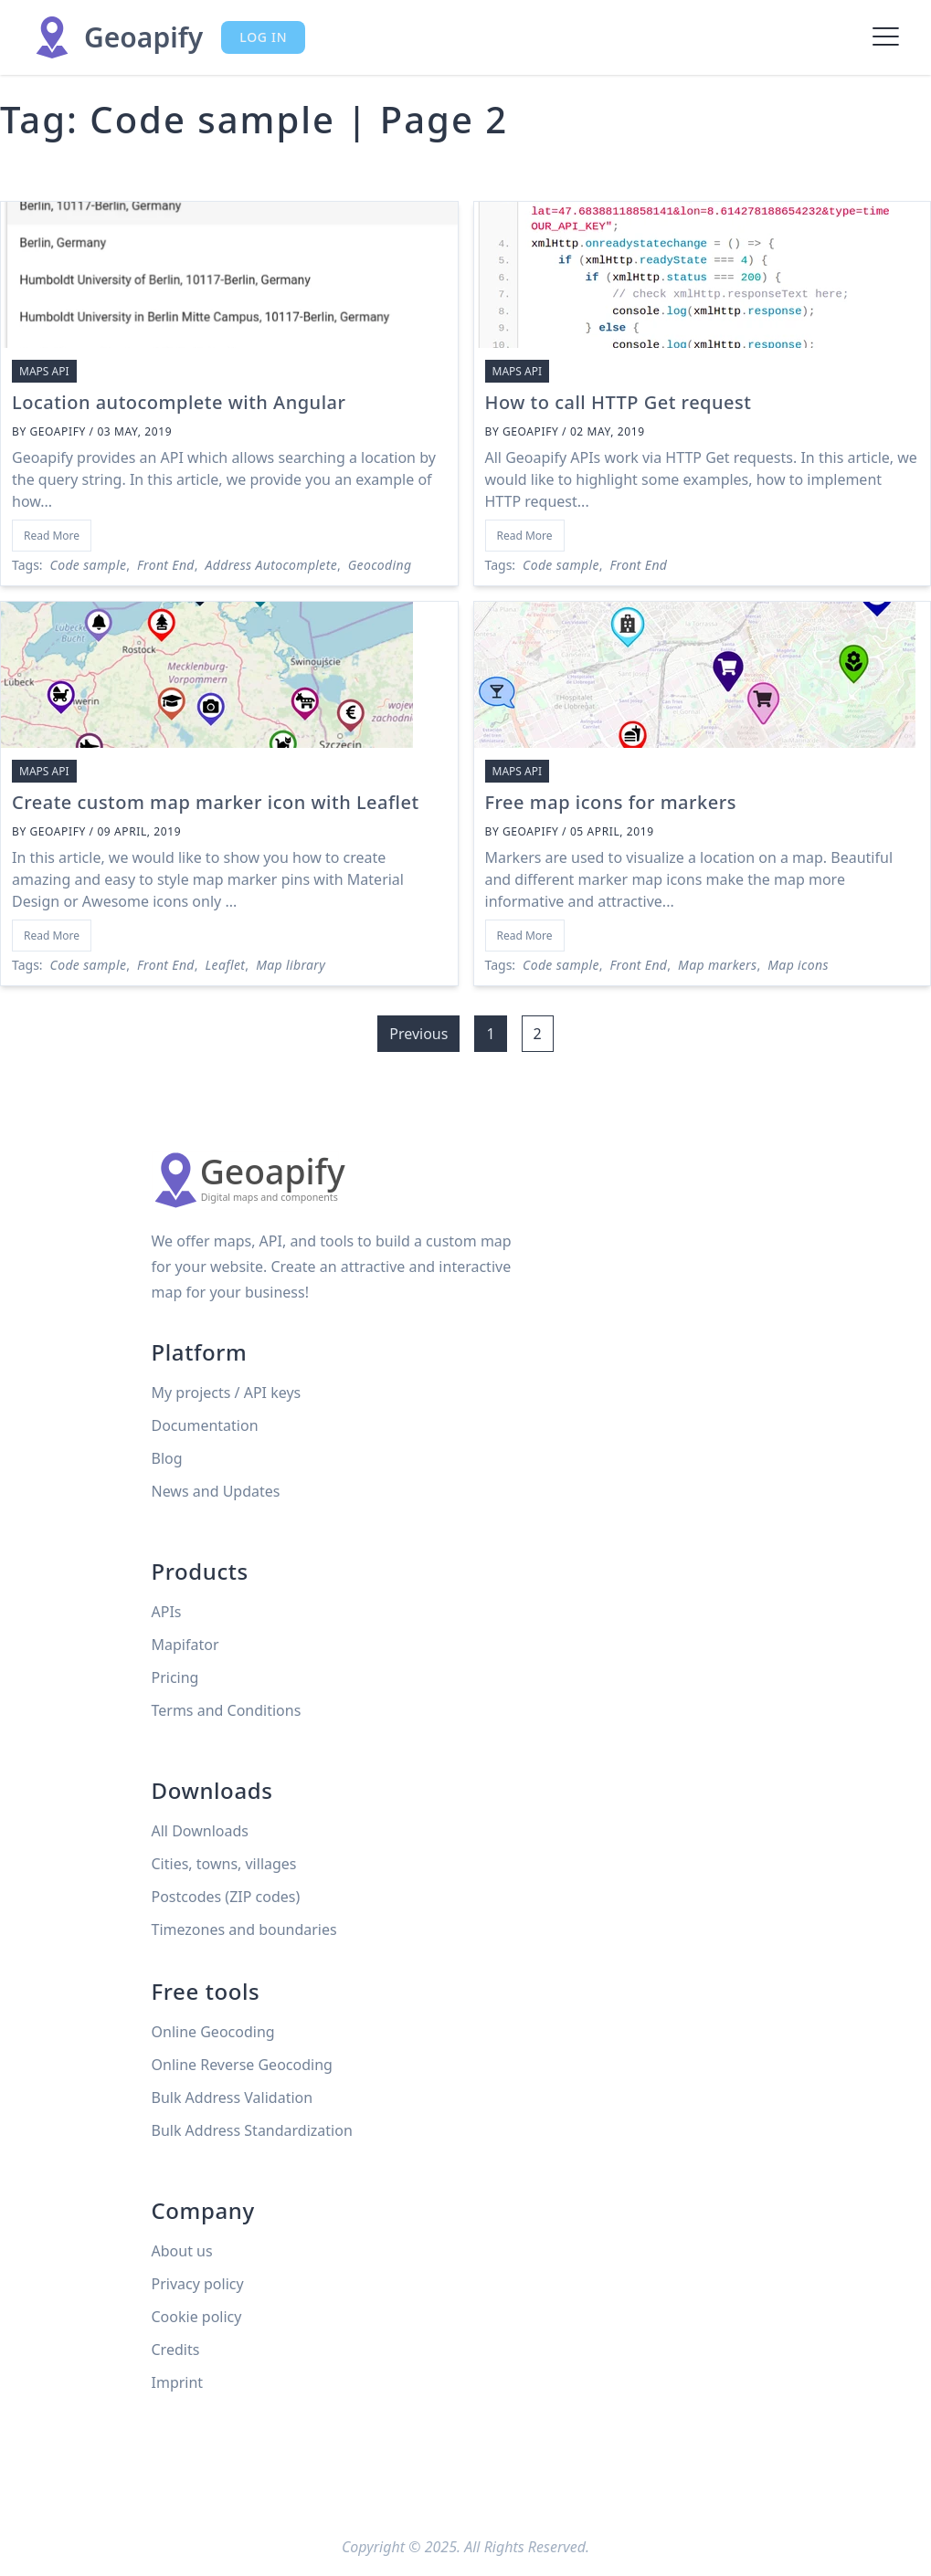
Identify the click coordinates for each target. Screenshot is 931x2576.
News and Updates (216, 1491)
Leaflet (226, 964)
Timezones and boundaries (244, 1929)
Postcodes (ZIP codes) (226, 1897)
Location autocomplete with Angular (178, 402)
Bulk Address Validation (232, 2097)
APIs (167, 1612)
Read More (51, 535)
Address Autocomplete (271, 564)
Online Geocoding (213, 2032)
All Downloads (200, 1831)
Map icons (798, 964)
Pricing (175, 1677)
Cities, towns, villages (224, 1864)
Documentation (205, 1425)
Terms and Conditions (227, 1710)
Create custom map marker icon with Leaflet (215, 802)
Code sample (88, 564)
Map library (290, 964)
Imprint (178, 2382)
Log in (263, 37)
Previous (418, 1034)
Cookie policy (197, 2317)
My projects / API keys (227, 1393)
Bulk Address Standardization (252, 2130)
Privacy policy (198, 2284)
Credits (176, 2349)
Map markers (717, 964)
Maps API (44, 371)
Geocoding (380, 564)
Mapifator (185, 1645)
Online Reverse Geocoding (242, 2065)
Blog (167, 1458)
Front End (166, 564)
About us (182, 2251)
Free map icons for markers (610, 802)
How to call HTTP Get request (618, 402)
